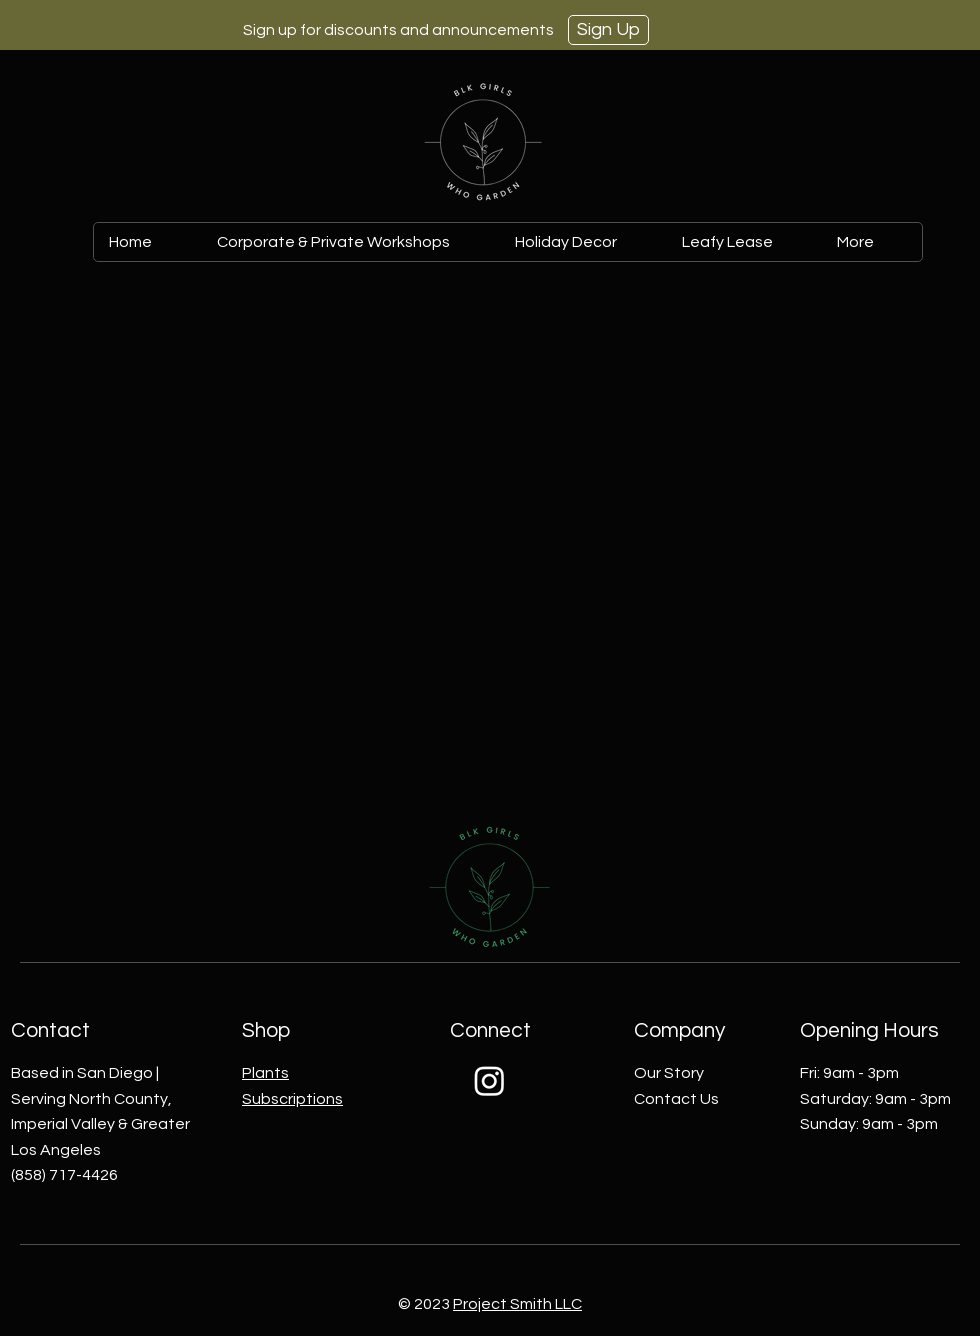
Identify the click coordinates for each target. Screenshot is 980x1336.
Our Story (669, 1073)
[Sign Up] (608, 30)
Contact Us (676, 1099)
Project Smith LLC (517, 1304)
